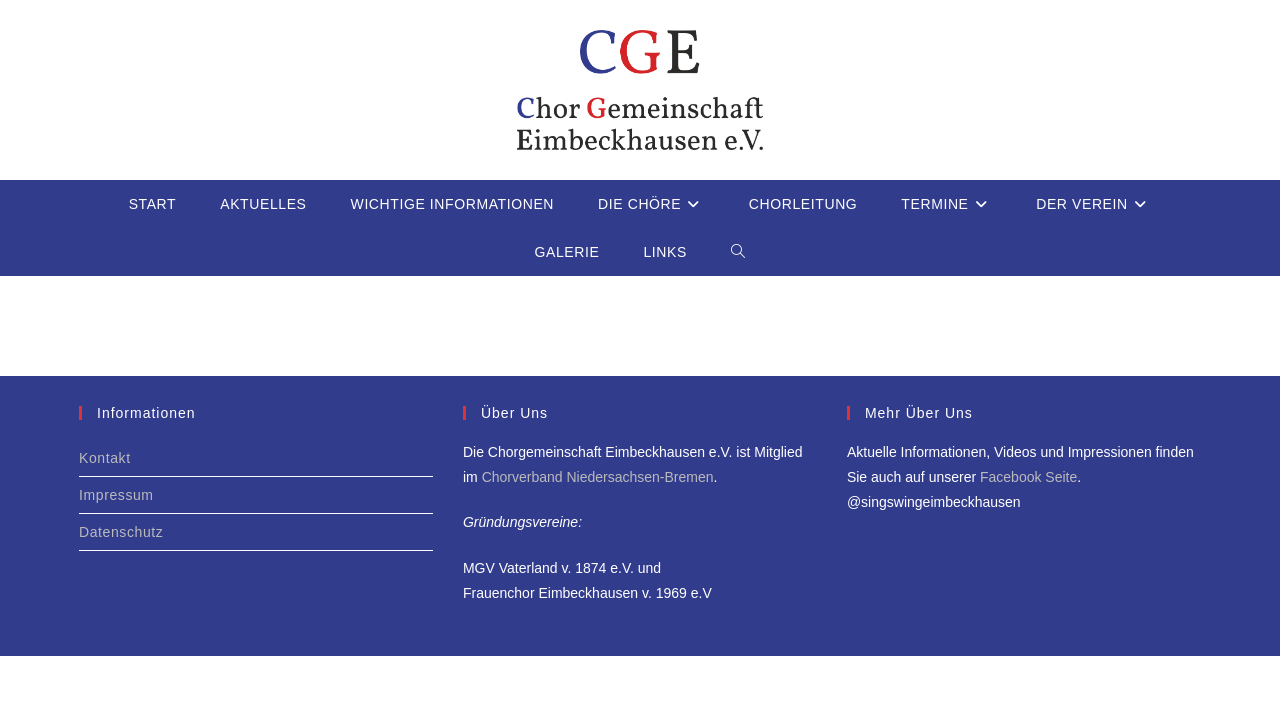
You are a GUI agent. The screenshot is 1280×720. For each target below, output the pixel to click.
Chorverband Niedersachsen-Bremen (598, 477)
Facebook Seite (1028, 477)
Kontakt (105, 458)
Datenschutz (121, 532)
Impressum (116, 495)
